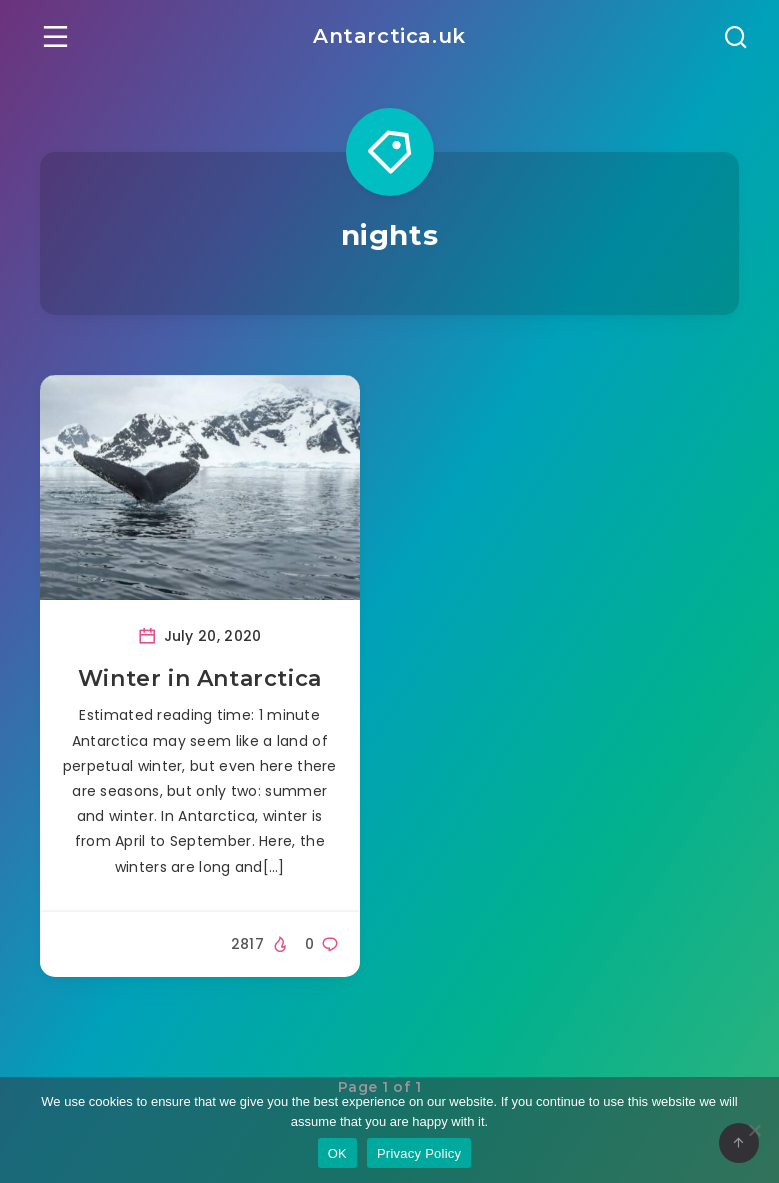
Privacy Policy (419, 1153)
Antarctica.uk (389, 36)
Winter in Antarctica (200, 678)
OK (337, 1153)
